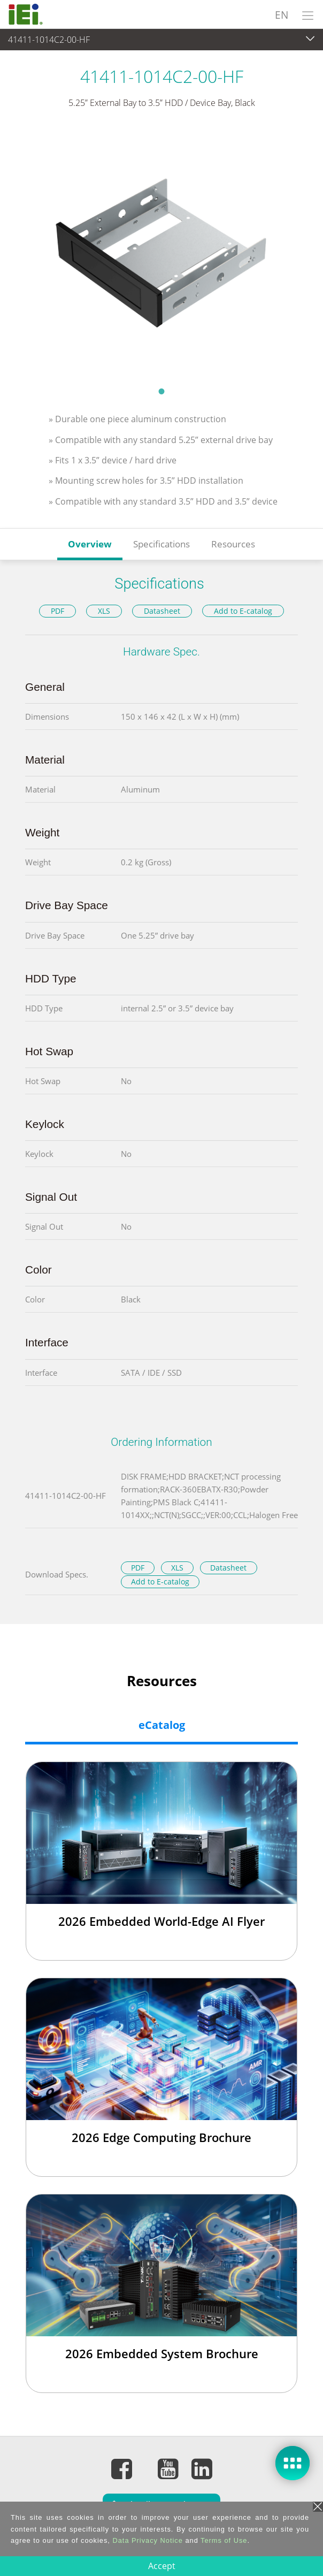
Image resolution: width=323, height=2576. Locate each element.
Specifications (161, 544)
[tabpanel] (161, 254)
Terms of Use (224, 2540)
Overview (90, 544)
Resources (233, 544)
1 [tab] (161, 391)
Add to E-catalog (243, 611)
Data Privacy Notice (147, 2540)
